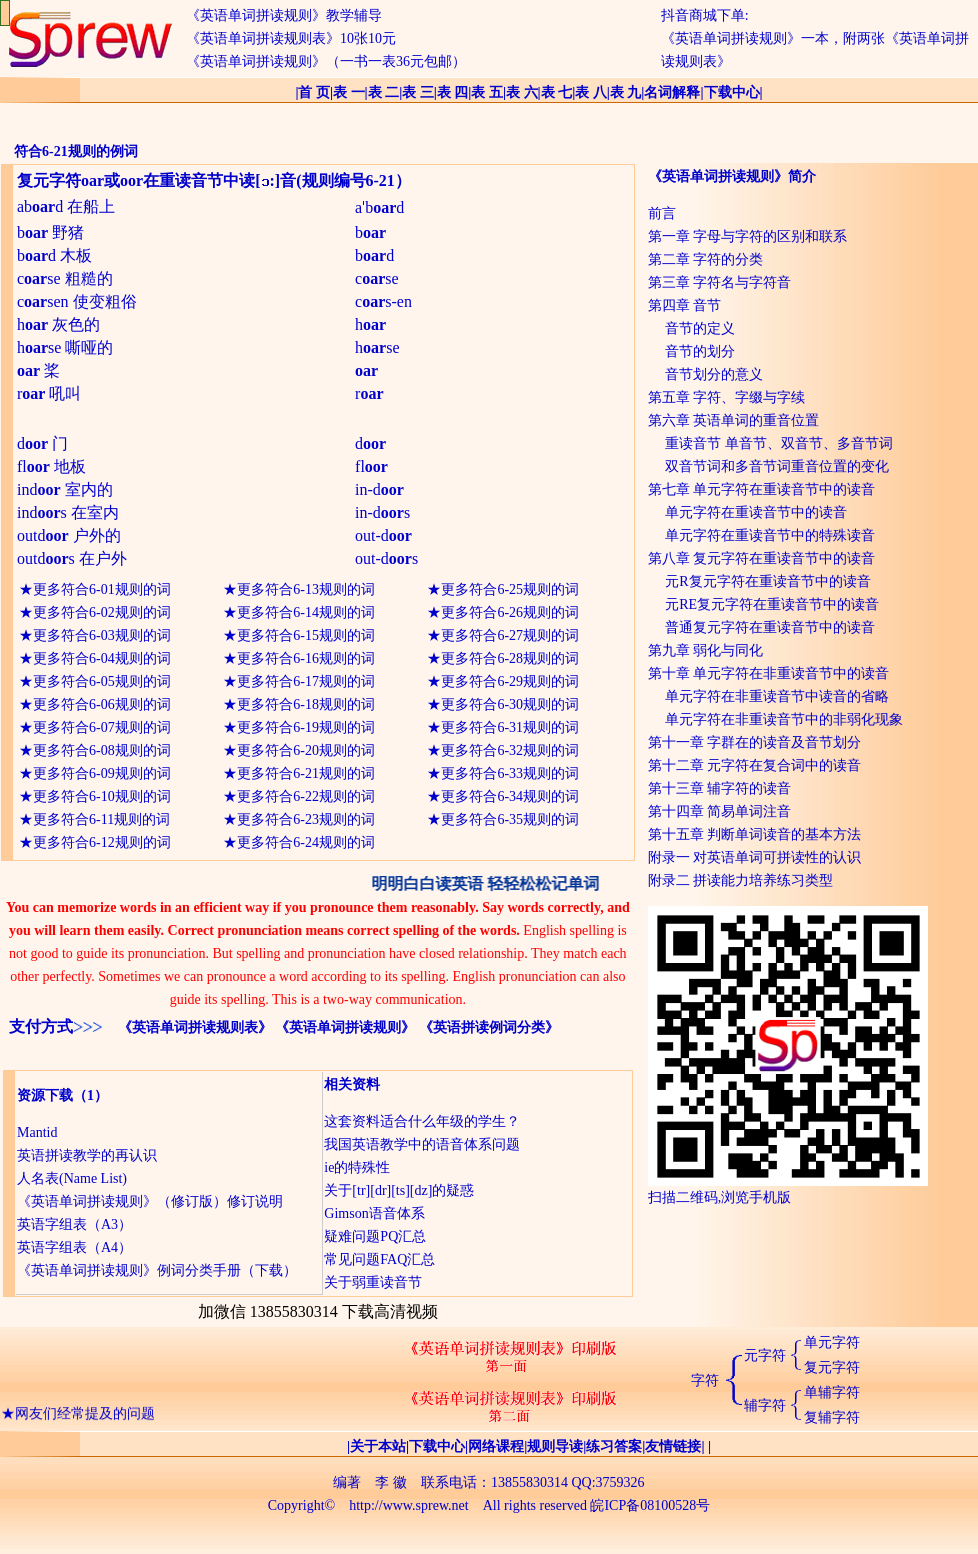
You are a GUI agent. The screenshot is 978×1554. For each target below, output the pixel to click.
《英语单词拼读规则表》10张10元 (291, 38)
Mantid (37, 1132)
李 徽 (391, 1482)
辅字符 (765, 1405)
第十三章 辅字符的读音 (720, 788)
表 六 (522, 92)
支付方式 (41, 1026)
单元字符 (832, 1342)
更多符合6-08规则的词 (102, 750)
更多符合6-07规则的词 (102, 727)
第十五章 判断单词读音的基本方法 (755, 834)
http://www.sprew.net (409, 1505)
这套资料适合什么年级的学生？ (422, 1121)
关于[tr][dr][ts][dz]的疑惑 (399, 1190)
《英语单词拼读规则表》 (195, 1027)
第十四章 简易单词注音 (720, 811)
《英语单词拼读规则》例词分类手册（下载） (157, 1270)
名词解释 (672, 92)
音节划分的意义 (714, 374)
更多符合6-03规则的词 (102, 635)
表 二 (384, 92)
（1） (90, 1095)
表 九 (626, 92)
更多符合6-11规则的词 (101, 819)
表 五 (487, 92)
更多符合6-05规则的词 (102, 681)
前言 (662, 213)
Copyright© (301, 1505)
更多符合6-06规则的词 (102, 704)
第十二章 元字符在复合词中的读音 (755, 765)
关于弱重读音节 (373, 1282)
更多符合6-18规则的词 (306, 704)
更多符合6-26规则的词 (510, 612)
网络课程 (496, 1446)
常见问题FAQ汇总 (379, 1259)
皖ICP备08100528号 (650, 1505)
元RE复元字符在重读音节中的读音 (772, 604)
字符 (705, 1380)
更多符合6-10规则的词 (102, 796)
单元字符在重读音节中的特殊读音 (770, 535)
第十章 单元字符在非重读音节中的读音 (769, 673)
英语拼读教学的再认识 (87, 1155)
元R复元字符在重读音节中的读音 (767, 581)
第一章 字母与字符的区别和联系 (748, 236)
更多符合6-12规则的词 (102, 842)
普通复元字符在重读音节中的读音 (770, 627)
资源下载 (45, 1095)
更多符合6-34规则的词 (510, 796)
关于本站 (378, 1446)
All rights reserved (535, 1505)
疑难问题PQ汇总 (375, 1236)
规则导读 (555, 1446)
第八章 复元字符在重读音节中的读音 (762, 558)
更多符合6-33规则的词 (510, 773)
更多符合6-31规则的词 (510, 727)
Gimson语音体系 (374, 1213)
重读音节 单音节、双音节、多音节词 (779, 443)
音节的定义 (700, 328)
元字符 (765, 1355)
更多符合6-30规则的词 (510, 704)
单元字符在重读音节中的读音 (756, 512)
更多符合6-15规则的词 (306, 635)
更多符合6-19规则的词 (306, 727)
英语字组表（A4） (74, 1247)
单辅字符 (832, 1392)
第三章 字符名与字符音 (720, 282)
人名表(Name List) (72, 1178)
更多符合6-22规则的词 (306, 796)
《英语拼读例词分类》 (489, 1027)
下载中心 (732, 92)
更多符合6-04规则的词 (102, 658)
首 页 (314, 92)
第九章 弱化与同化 (706, 650)
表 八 (591, 92)
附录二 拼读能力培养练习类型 (741, 880)
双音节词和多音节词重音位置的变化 (777, 466)
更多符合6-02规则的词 (102, 612)
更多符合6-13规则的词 (306, 589)
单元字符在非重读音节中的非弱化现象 (784, 719)
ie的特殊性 (357, 1167)
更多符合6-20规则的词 (306, 750)
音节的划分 (700, 351)
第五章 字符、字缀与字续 (727, 397)
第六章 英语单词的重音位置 (734, 420)
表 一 (349, 92)
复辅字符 (832, 1417)
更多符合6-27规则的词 (510, 635)
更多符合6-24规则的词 (306, 842)
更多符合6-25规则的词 (510, 589)
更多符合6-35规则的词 (510, 819)
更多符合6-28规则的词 (510, 658)
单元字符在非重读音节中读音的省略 (777, 696)
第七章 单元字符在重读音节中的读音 (762, 489)
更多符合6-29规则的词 (510, 681)
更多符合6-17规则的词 (306, 681)
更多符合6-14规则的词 (306, 612)
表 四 (453, 92)
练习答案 (614, 1446)
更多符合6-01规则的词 (102, 589)
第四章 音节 (685, 305)
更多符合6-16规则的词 (306, 658)
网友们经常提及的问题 (85, 1424)
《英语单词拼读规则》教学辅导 (284, 15)
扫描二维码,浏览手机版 (788, 1189)
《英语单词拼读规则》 (345, 1027)
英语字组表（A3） (74, 1224)
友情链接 (673, 1446)
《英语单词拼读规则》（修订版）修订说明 (150, 1201)
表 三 (418, 92)
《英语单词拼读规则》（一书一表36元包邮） (326, 61)
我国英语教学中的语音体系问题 (422, 1144)
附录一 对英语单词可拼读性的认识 (755, 857)
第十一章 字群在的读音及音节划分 (755, 742)
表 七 (557, 92)
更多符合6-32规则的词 (510, 750)
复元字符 (832, 1367)
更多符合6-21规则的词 (306, 773)
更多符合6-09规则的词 (102, 773)
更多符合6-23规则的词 (306, 819)
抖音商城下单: (705, 15)
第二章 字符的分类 (706, 259)
